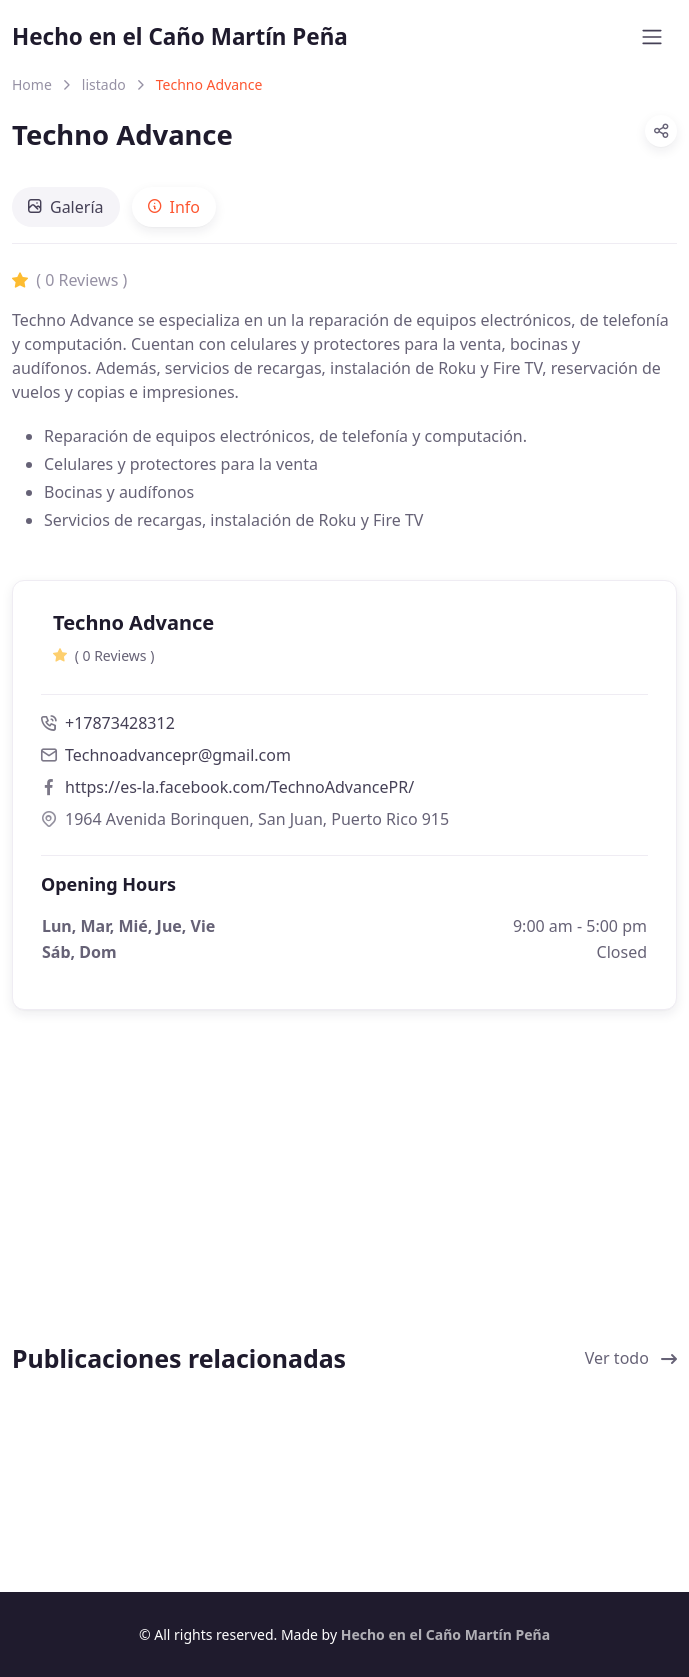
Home (32, 84)
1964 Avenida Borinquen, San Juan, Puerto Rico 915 (245, 819)
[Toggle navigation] (652, 37)
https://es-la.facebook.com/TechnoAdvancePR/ (239, 787)
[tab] (66, 207)
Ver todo (631, 1358)
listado (104, 84)
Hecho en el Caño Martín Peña (180, 36)
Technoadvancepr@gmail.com (178, 755)
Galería (66, 207)
